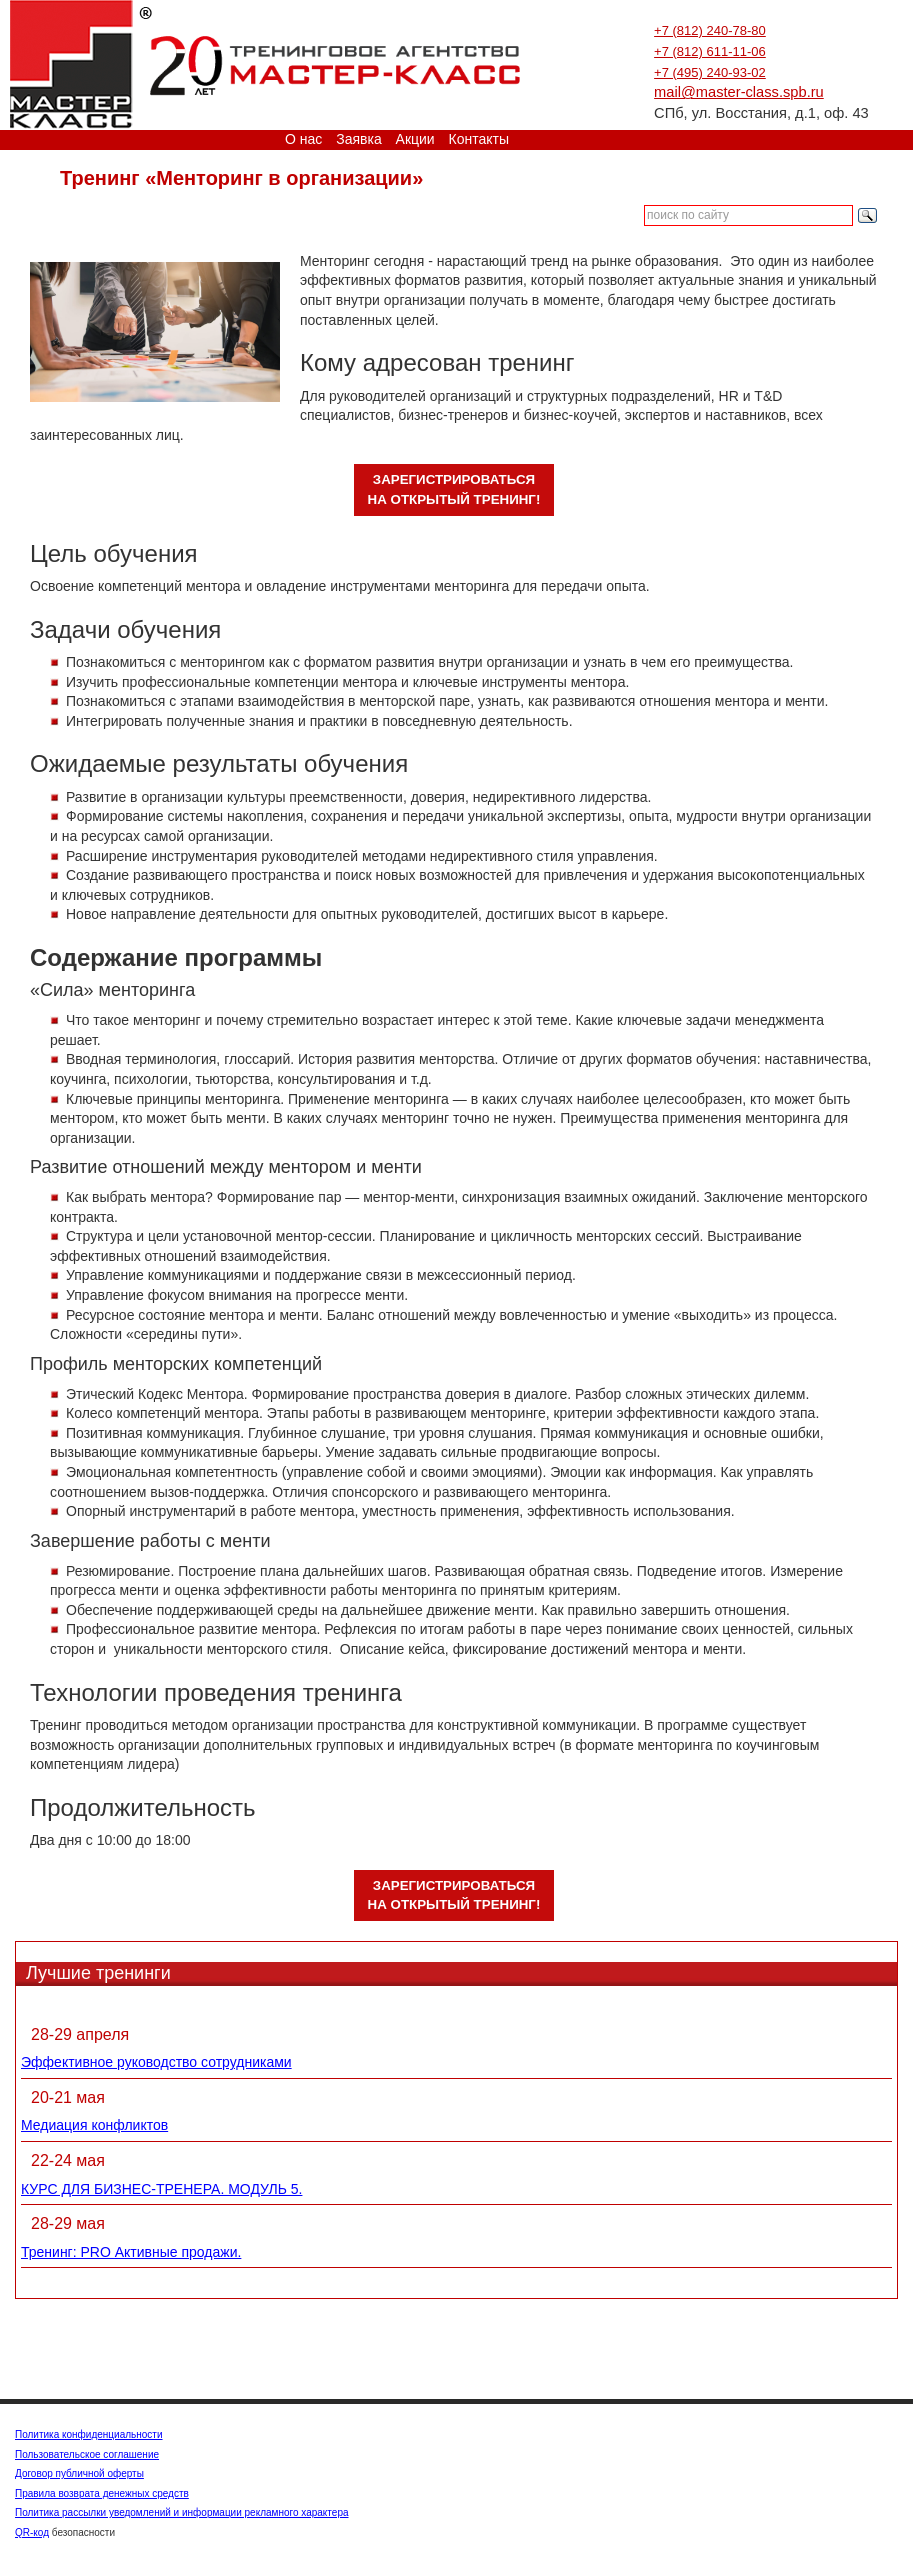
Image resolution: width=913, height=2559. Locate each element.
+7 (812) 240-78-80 (710, 30)
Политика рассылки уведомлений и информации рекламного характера (182, 2512)
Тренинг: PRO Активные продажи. (131, 2252)
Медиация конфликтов (94, 2125)
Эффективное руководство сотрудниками (156, 2062)
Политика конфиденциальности (89, 2434)
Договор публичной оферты (79, 2473)
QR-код (32, 2532)
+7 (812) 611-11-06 (710, 51)
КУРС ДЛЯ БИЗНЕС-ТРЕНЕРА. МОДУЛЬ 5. (161, 2189)
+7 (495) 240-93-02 (710, 72)
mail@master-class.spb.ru (739, 92)
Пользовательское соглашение (87, 2454)
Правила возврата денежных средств (102, 2493)
